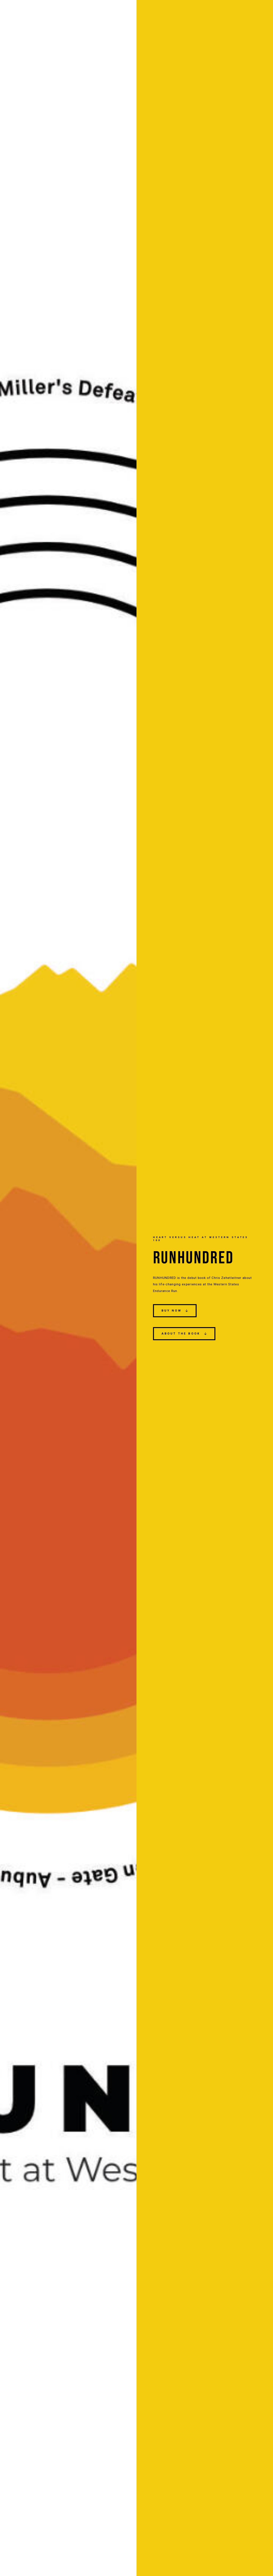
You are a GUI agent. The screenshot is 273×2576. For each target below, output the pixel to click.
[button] (175, 1310)
